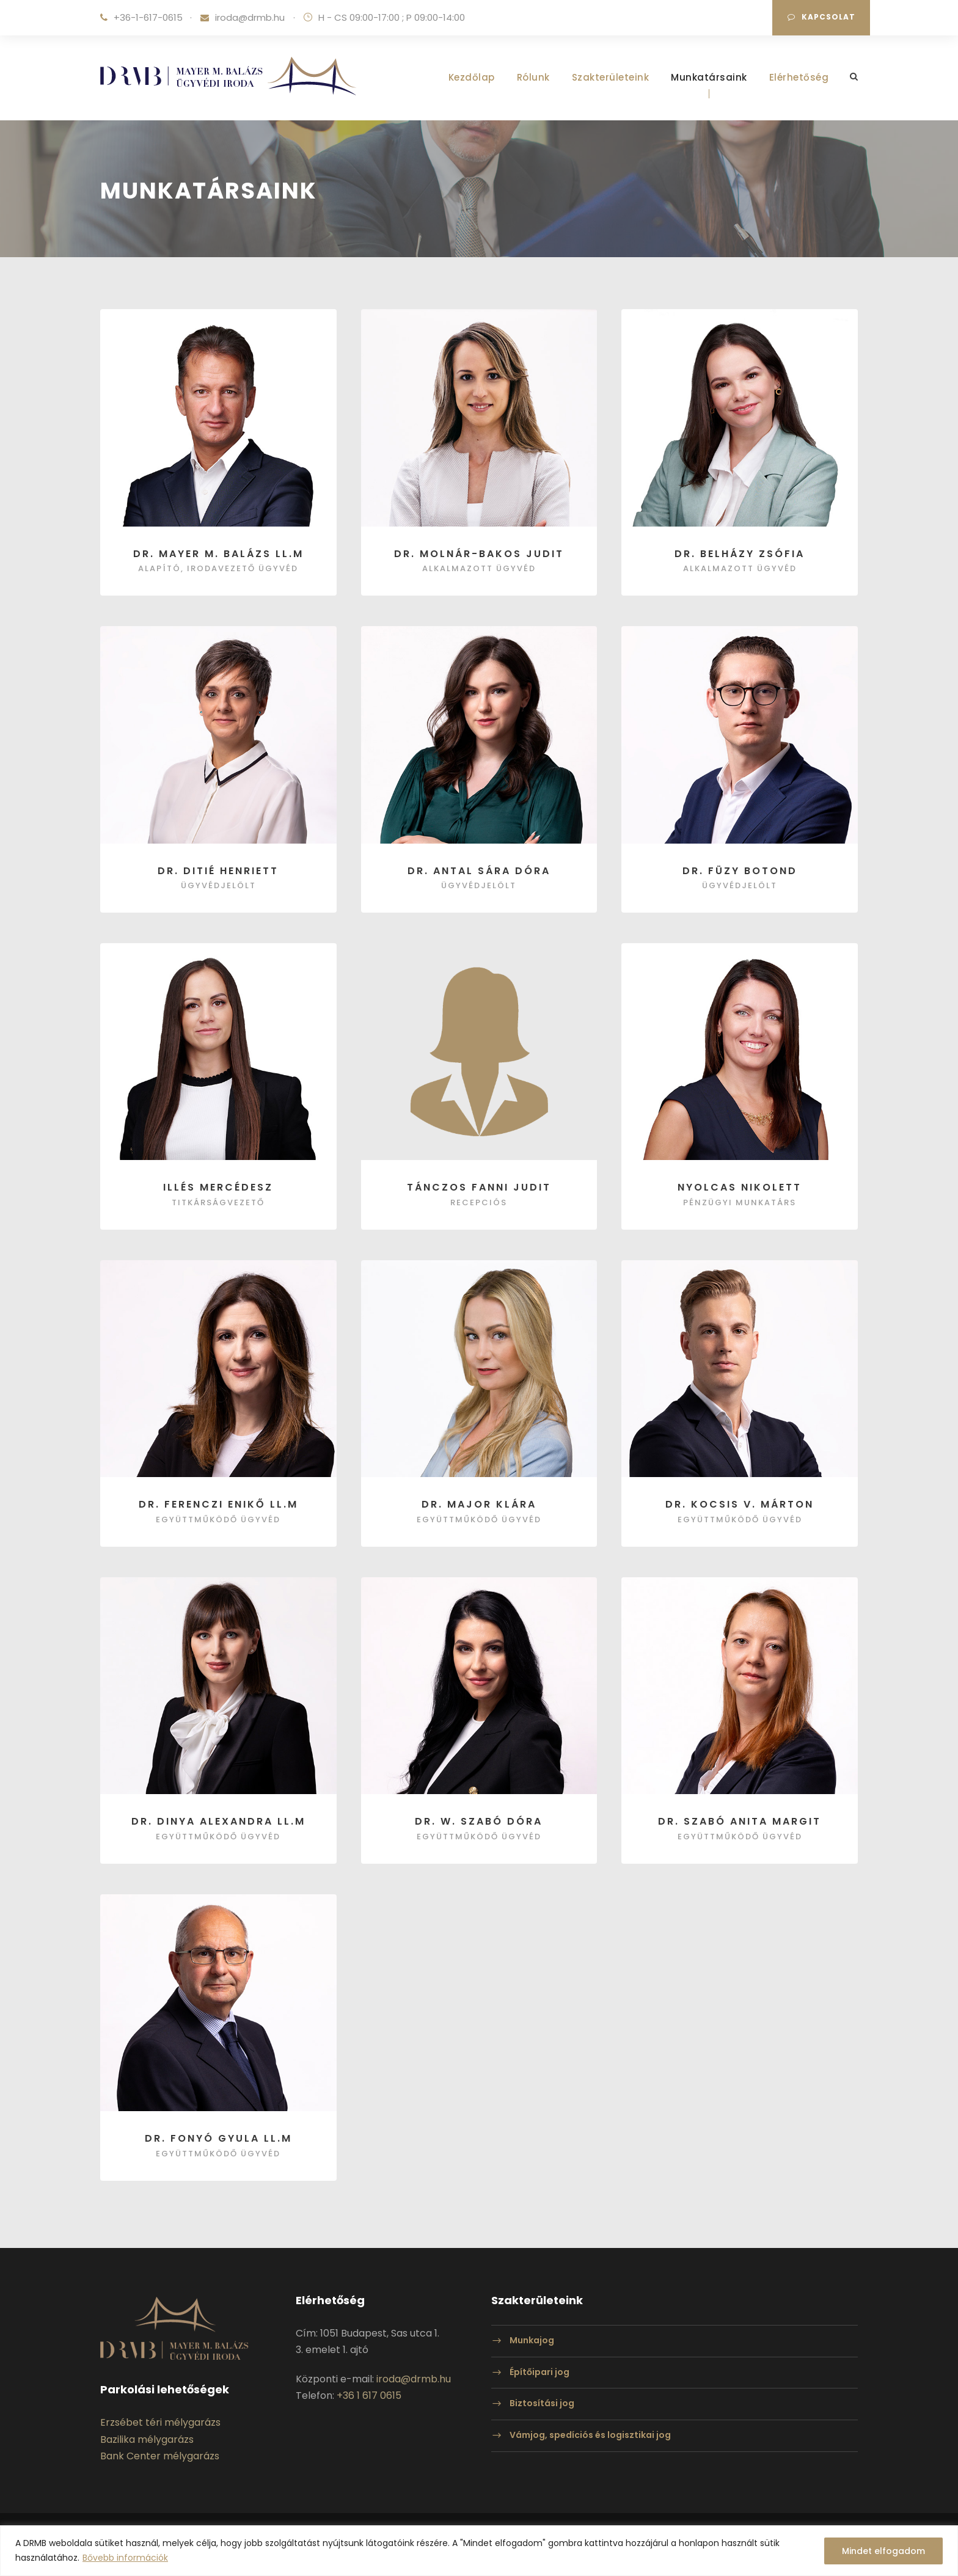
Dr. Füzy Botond (739, 871)
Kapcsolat (821, 17)
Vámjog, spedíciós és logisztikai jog (590, 2435)
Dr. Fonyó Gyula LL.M (218, 2138)
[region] (479, 2550)
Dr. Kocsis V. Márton (739, 1504)
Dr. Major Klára (479, 1504)
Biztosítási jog (542, 2404)
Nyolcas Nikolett (740, 1187)
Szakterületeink (610, 77)
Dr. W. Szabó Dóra (479, 1821)
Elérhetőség (799, 77)
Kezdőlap (471, 77)
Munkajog (532, 2340)
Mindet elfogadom (883, 2551)
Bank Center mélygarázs (159, 2456)
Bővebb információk (125, 2558)
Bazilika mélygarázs (147, 2439)
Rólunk (533, 77)
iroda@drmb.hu (250, 17)
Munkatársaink (709, 77)
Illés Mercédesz (218, 1187)
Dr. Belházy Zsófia (740, 554)
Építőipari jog (539, 2372)
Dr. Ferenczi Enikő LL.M (218, 1504)
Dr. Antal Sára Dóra (479, 871)
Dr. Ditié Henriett (218, 871)
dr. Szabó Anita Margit (739, 1821)
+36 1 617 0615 (369, 2395)
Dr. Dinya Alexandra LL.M (218, 1821)
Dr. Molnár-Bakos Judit (479, 554)
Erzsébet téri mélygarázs (160, 2422)
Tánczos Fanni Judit (479, 1187)
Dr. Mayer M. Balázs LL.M (218, 554)
